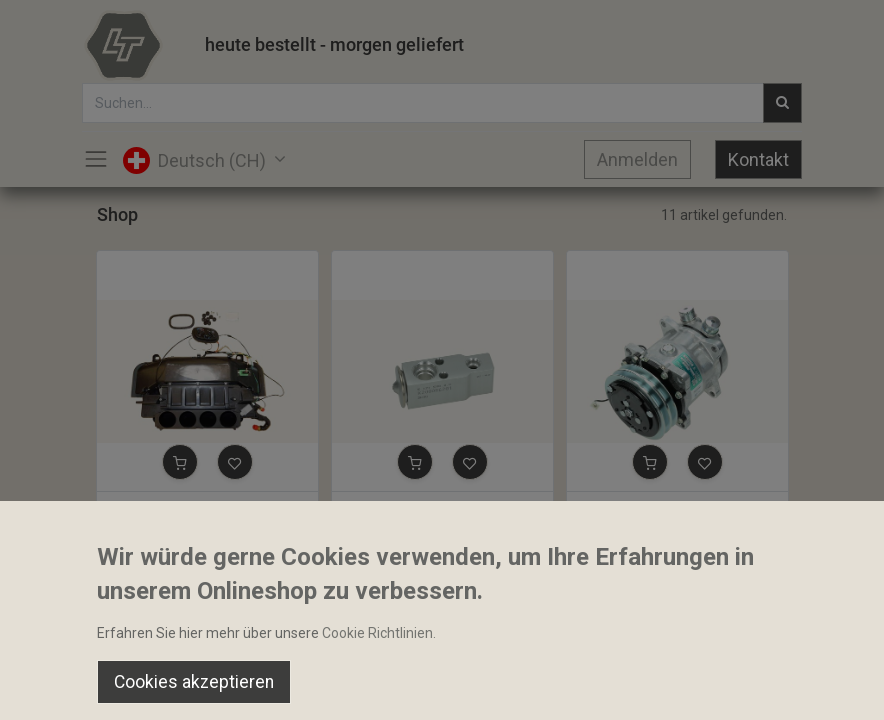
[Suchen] (253, 686)
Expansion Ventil (393, 509)
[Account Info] (818, 686)
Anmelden (637, 159)
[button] (180, 462)
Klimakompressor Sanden (656, 509)
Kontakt (758, 159)
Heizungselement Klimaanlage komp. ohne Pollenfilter (207, 509)
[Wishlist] (630, 686)
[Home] (66, 686)
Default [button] (668, 645)
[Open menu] (442, 691)
